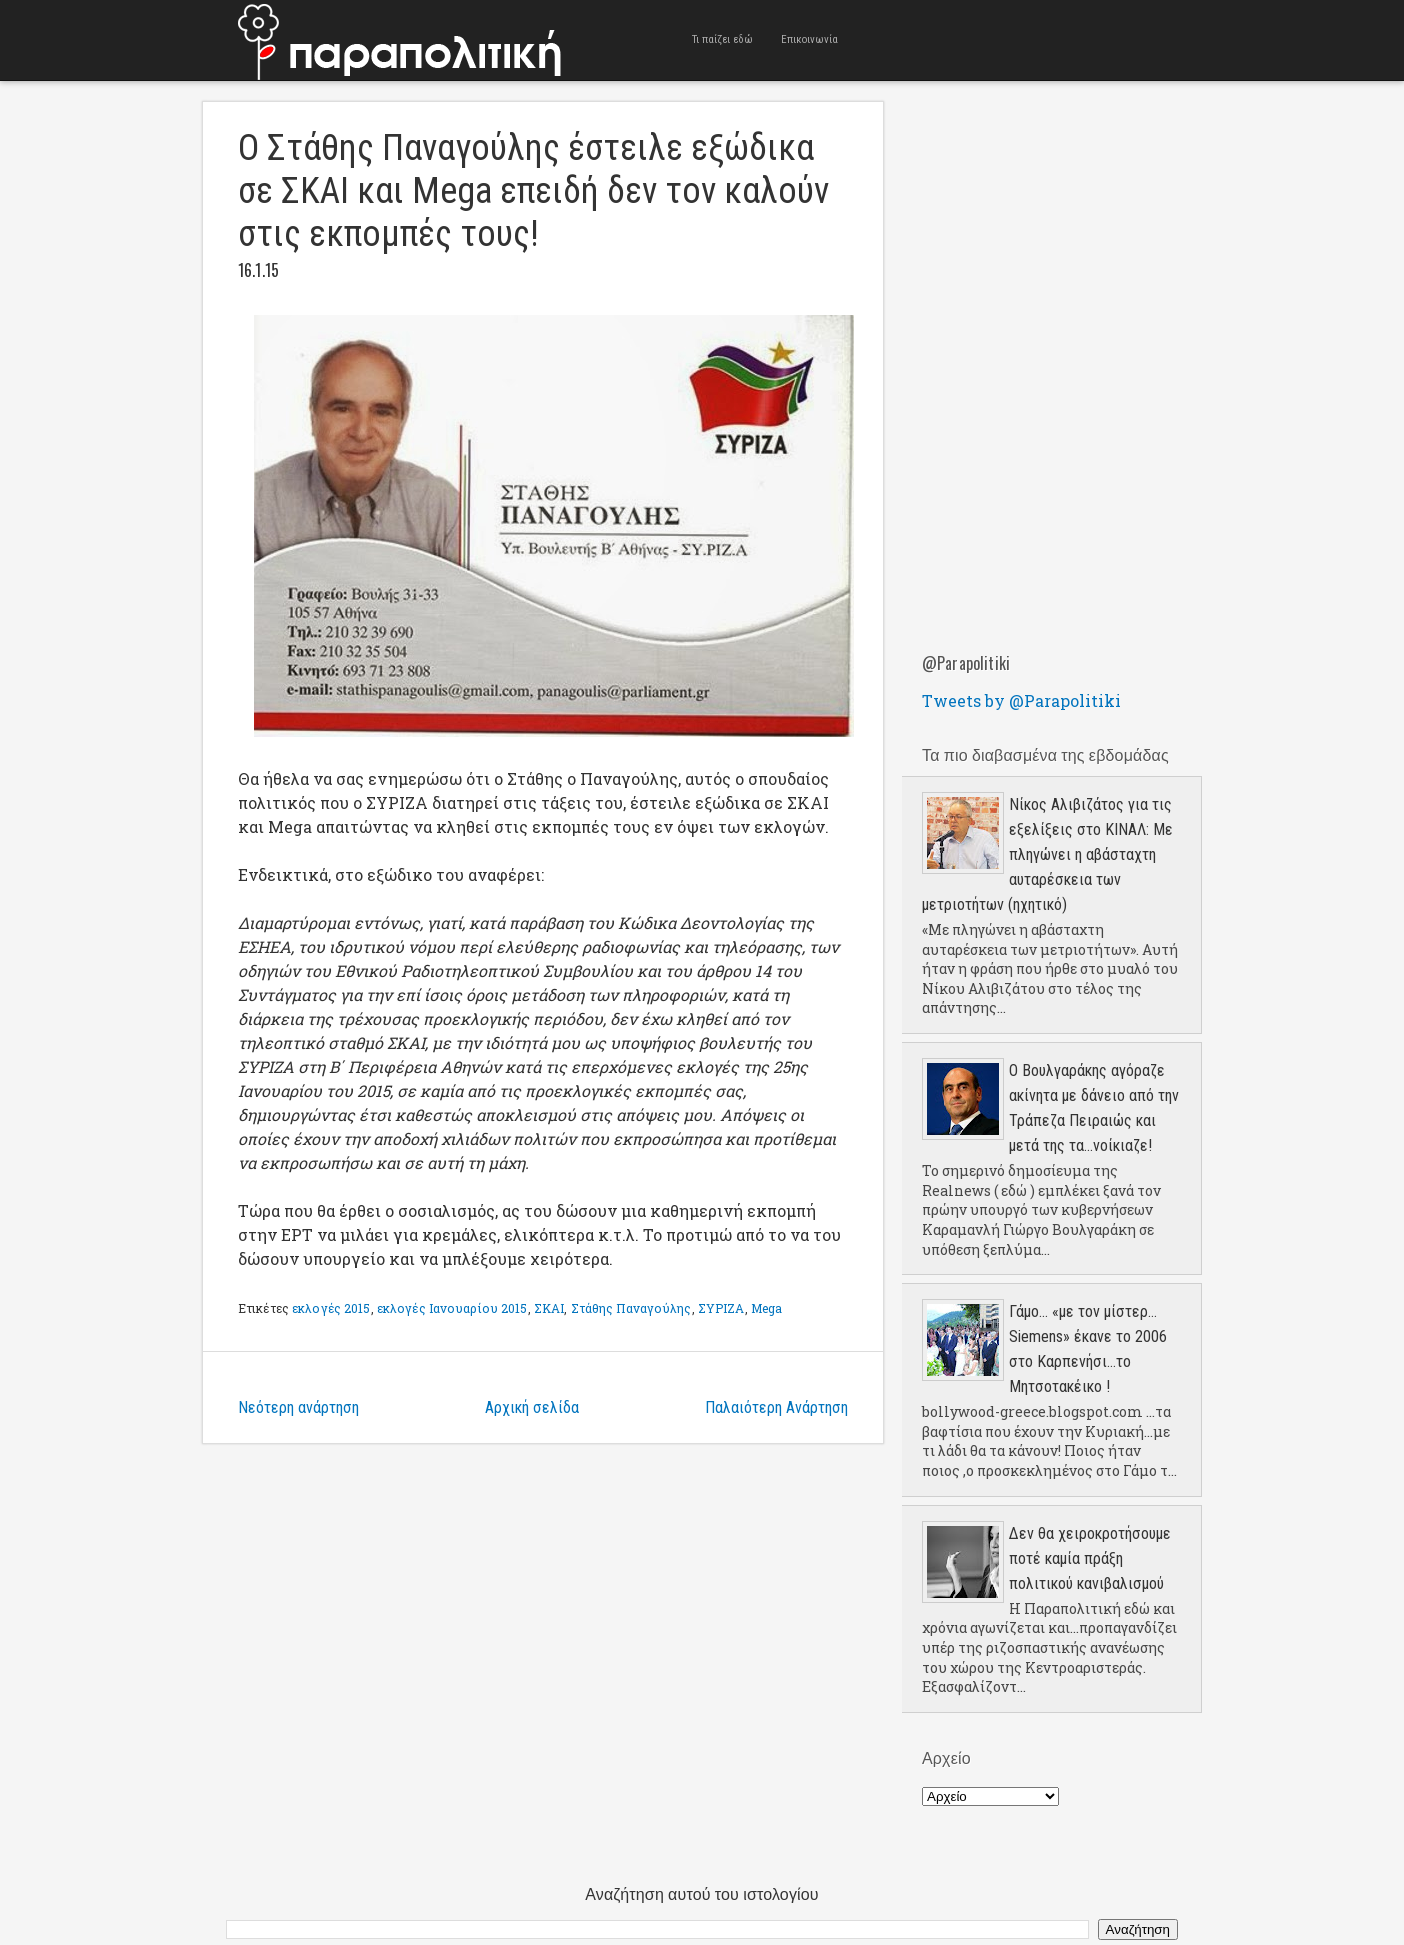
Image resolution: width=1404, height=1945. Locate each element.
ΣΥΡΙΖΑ (721, 1308)
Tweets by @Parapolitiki (1021, 700)
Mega (766, 1308)
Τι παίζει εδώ (722, 39)
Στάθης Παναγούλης (631, 1308)
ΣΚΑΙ (549, 1308)
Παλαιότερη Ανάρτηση (776, 1407)
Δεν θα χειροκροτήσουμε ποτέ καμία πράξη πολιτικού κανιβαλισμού (1090, 1558)
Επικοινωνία (809, 39)
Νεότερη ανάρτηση (298, 1407)
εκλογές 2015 (331, 1308)
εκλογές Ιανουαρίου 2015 (452, 1308)
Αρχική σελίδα (532, 1407)
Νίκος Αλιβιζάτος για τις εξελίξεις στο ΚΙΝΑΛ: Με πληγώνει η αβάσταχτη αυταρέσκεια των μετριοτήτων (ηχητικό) (1047, 854)
